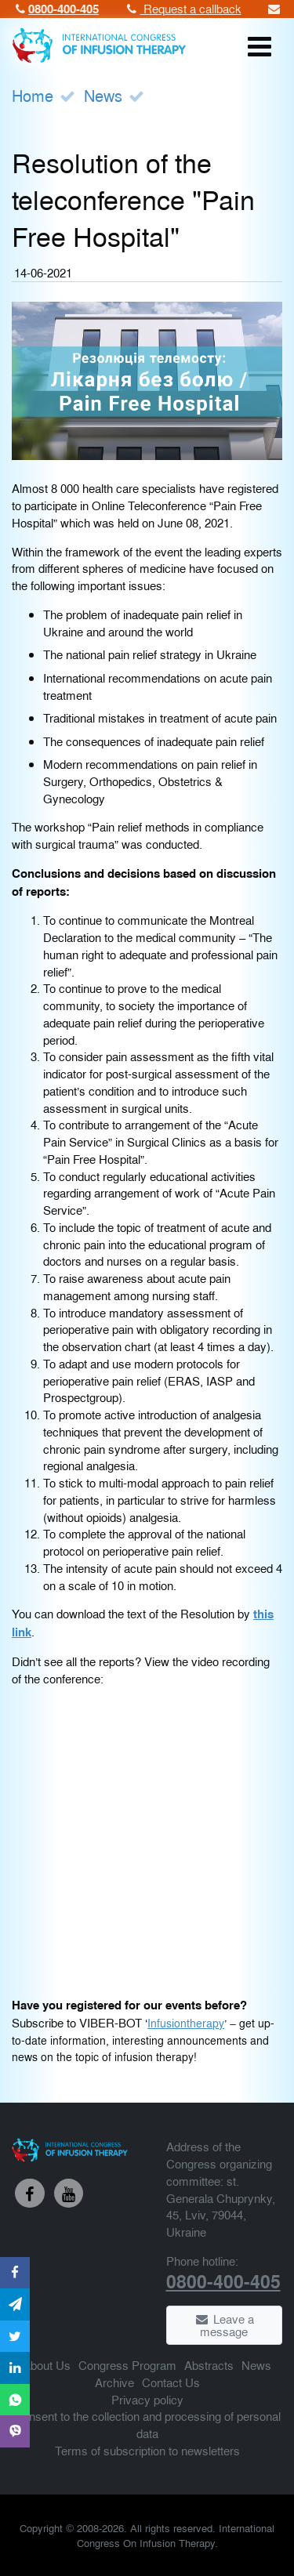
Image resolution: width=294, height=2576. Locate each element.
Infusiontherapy (185, 2023)
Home (32, 95)
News (103, 95)
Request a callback (182, 8)
